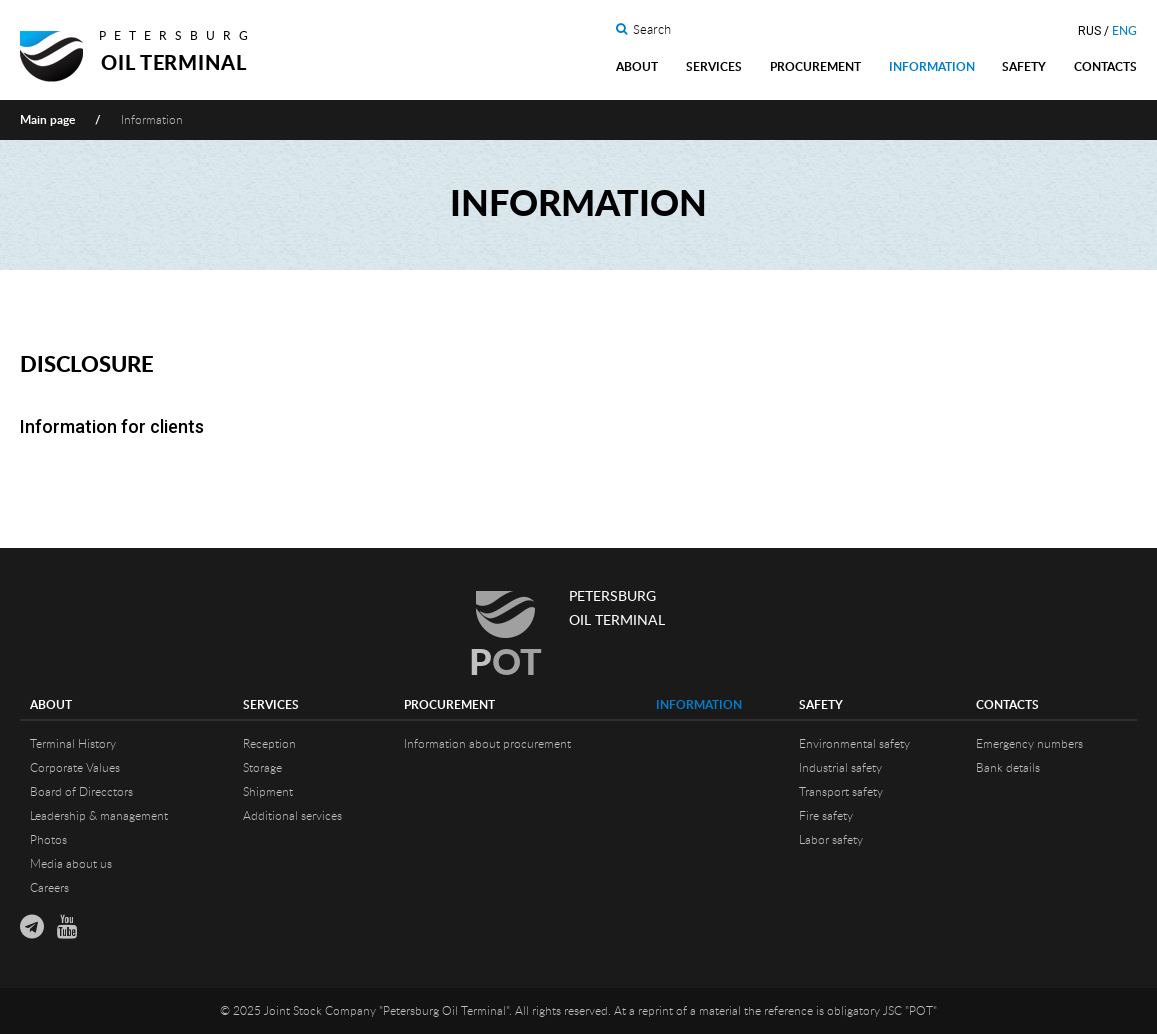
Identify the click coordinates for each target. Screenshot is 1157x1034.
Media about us (71, 864)
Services (714, 67)
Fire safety (826, 816)
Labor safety (831, 840)
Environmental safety (854, 744)
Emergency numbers (1029, 744)
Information (932, 67)
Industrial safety (840, 768)
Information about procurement (487, 744)
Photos (48, 840)
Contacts (1105, 67)
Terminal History (73, 744)
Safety (1024, 67)
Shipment (268, 792)
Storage (262, 768)
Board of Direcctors (81, 792)
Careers (49, 888)
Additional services (292, 816)
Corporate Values (75, 768)
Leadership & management (99, 816)
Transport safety (841, 792)
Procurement (815, 67)
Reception (269, 744)
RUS (1089, 31)
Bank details (1008, 768)
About (637, 67)
